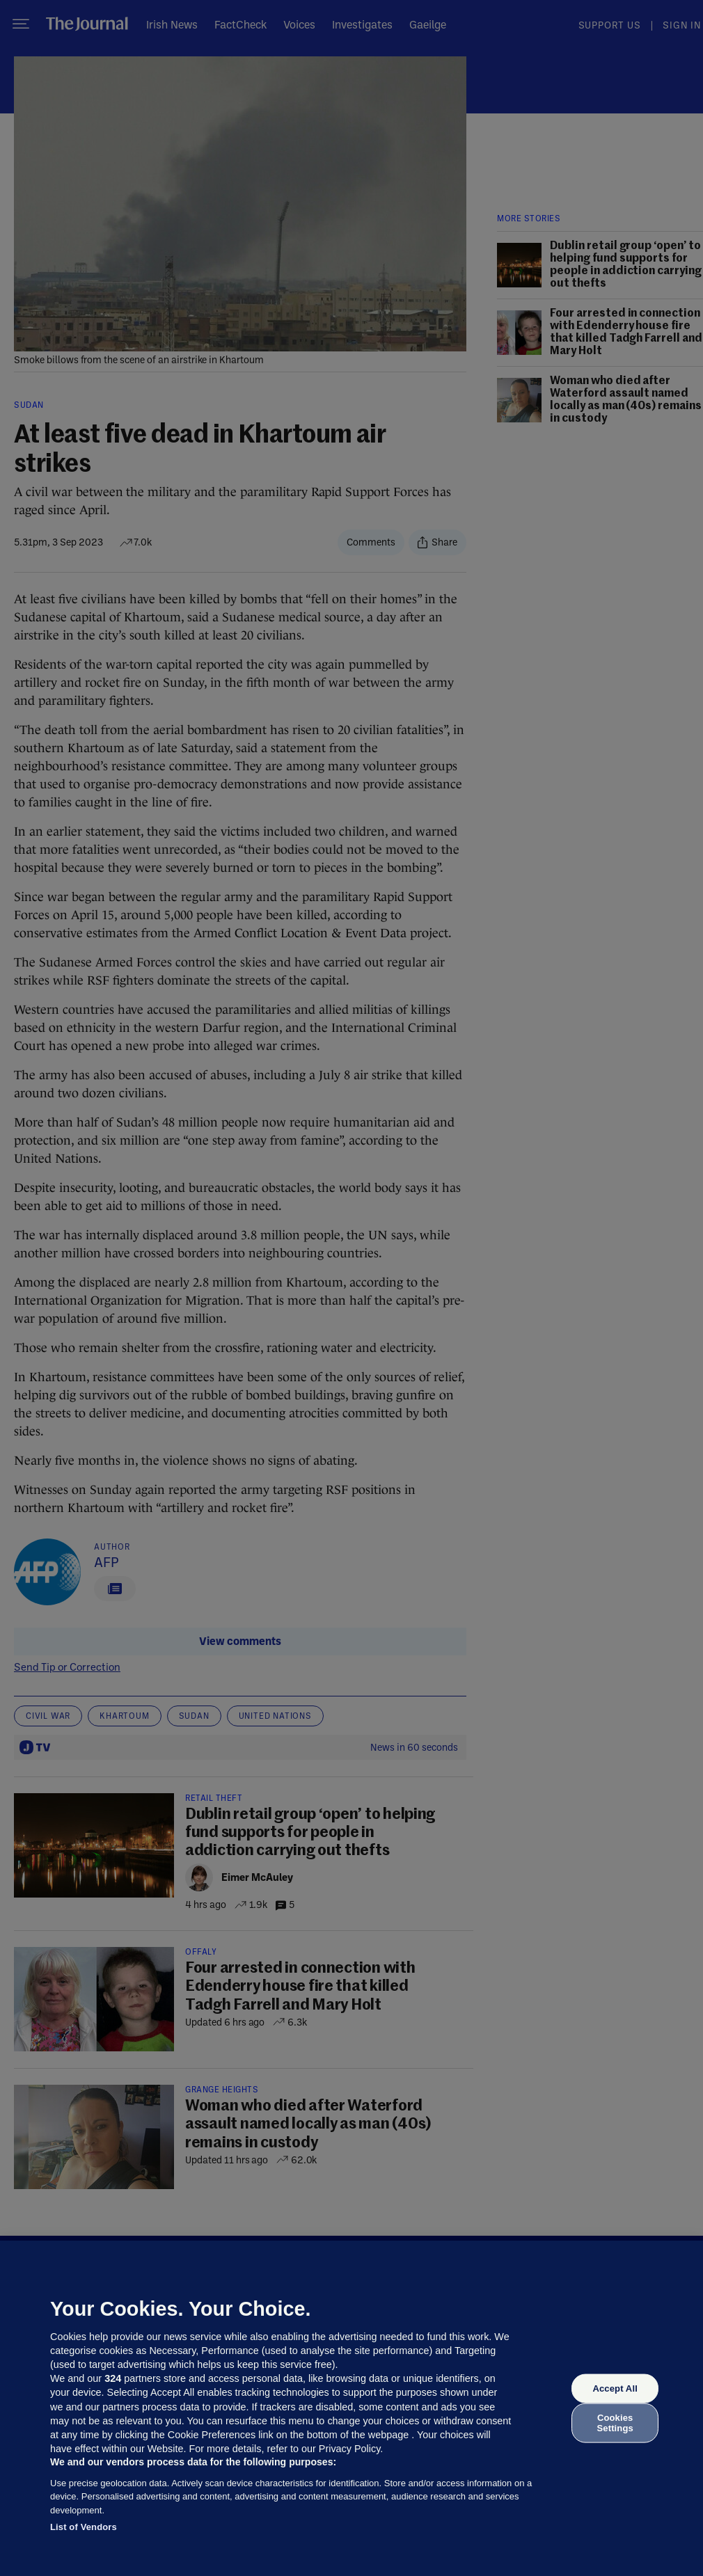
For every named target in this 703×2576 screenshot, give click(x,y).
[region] (351, 2408)
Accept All (614, 2388)
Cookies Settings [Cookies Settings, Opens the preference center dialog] (615, 2422)
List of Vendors (83, 2527)
